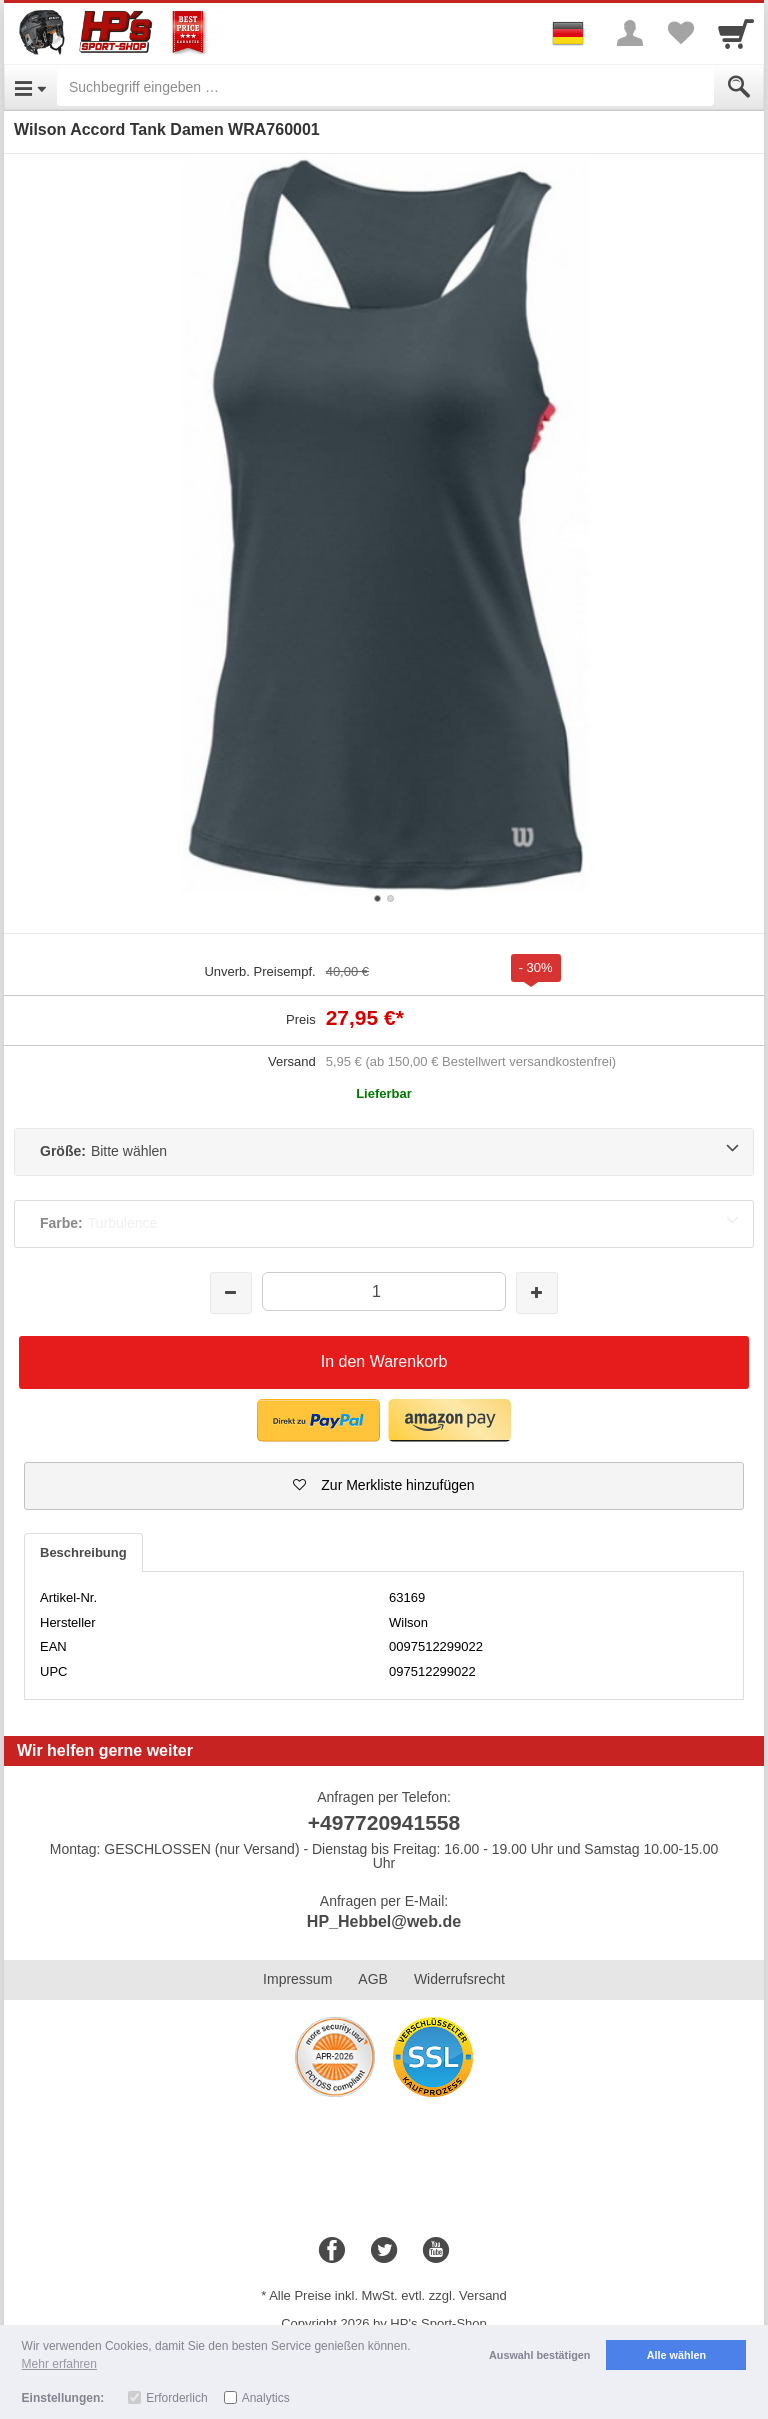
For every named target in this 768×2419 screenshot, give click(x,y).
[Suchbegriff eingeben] (385, 87)
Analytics (266, 2398)
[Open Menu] (30, 87)
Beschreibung (83, 1552)
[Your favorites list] (680, 33)
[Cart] (736, 33)
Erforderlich (176, 2398)
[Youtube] (436, 2251)
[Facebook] (332, 2251)
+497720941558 (384, 1822)
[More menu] (630, 33)
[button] (384, 1486)
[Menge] (383, 1291)
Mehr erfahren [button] (59, 2364)
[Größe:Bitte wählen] (384, 1152)
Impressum (297, 1979)
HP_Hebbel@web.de (384, 1921)
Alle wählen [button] (676, 2355)
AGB (373, 1979)
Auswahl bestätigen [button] (539, 2355)
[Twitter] (384, 2251)
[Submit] (739, 87)
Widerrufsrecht (459, 1979)
